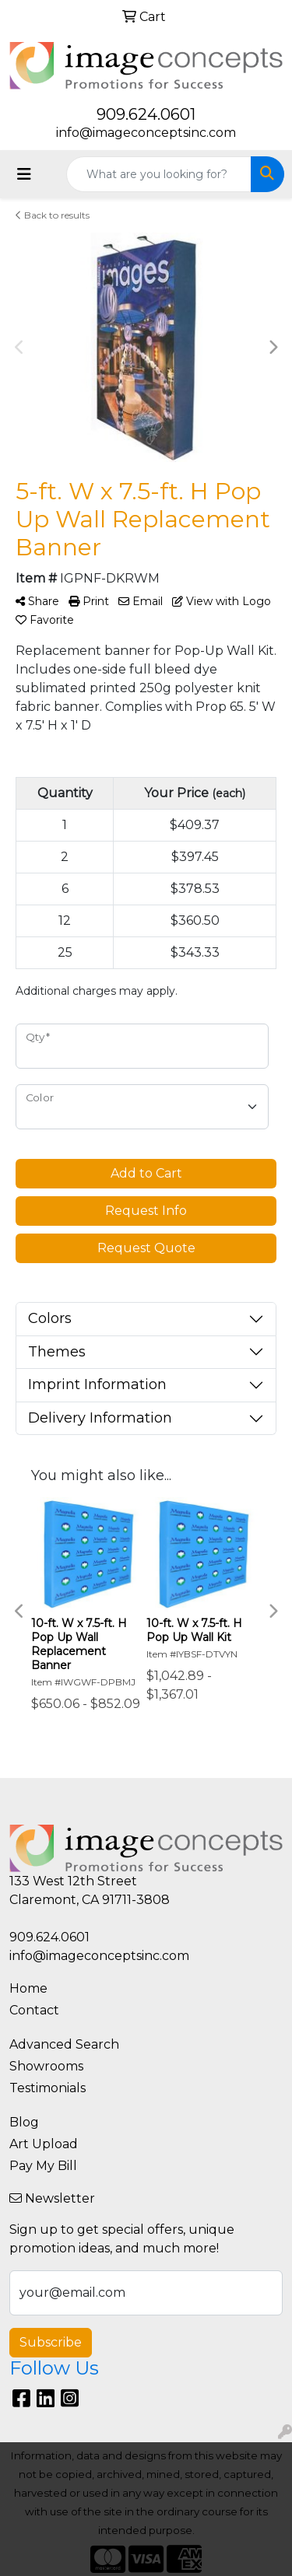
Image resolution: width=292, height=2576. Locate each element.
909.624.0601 (146, 114)
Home (28, 1988)
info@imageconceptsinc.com (146, 132)
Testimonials (47, 2088)
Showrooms (46, 2066)
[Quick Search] (159, 174)
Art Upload (43, 2144)
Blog (24, 2122)
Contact (34, 2010)
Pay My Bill (43, 2165)
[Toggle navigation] (24, 174)
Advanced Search (64, 2044)
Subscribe (50, 2342)
